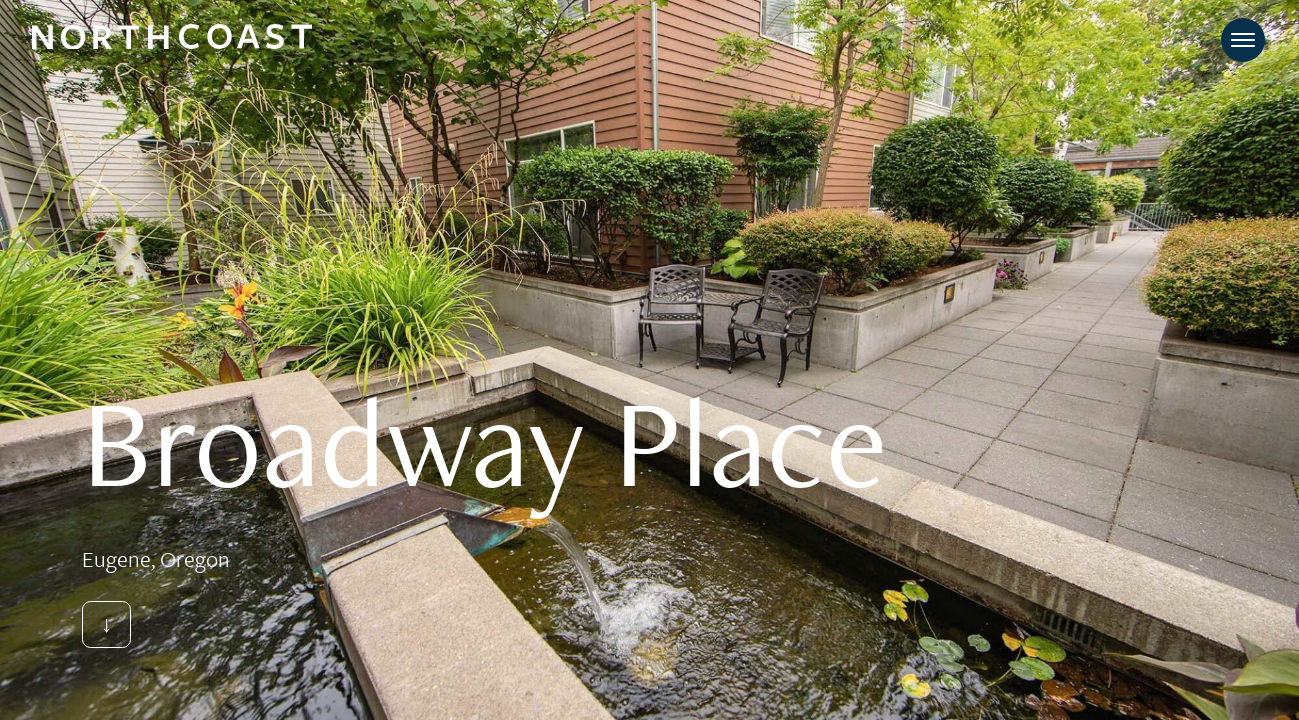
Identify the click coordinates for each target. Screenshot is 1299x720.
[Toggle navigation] (1243, 40)
